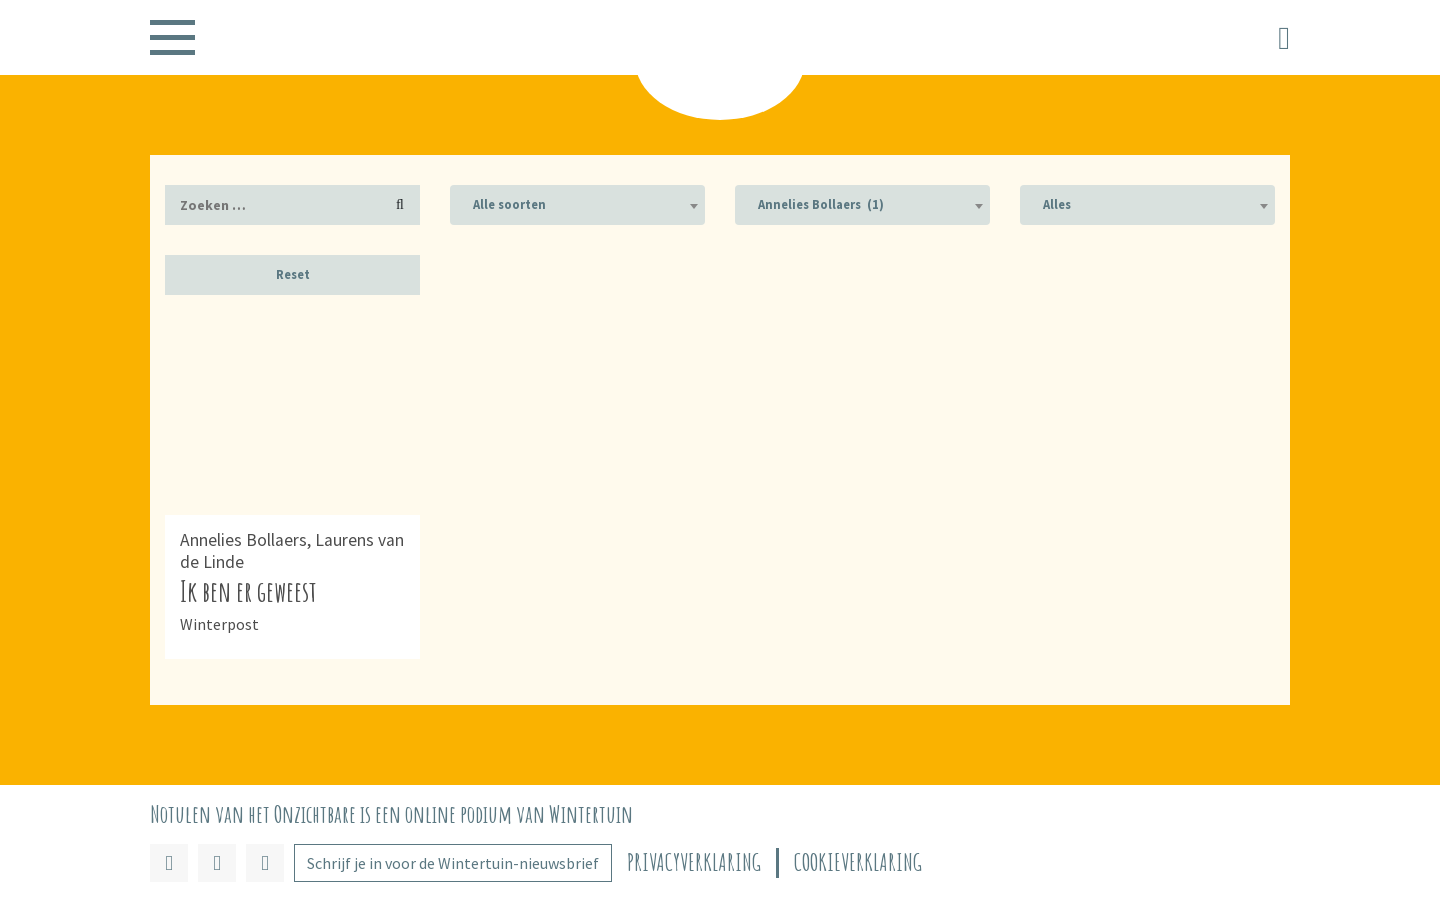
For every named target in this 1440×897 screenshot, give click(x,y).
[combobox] (577, 205)
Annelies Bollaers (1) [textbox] (821, 204)
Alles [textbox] (1057, 204)
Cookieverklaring (858, 862)
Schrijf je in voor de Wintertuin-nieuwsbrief (453, 863)
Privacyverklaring (694, 862)
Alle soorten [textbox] (509, 204)
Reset (293, 274)
